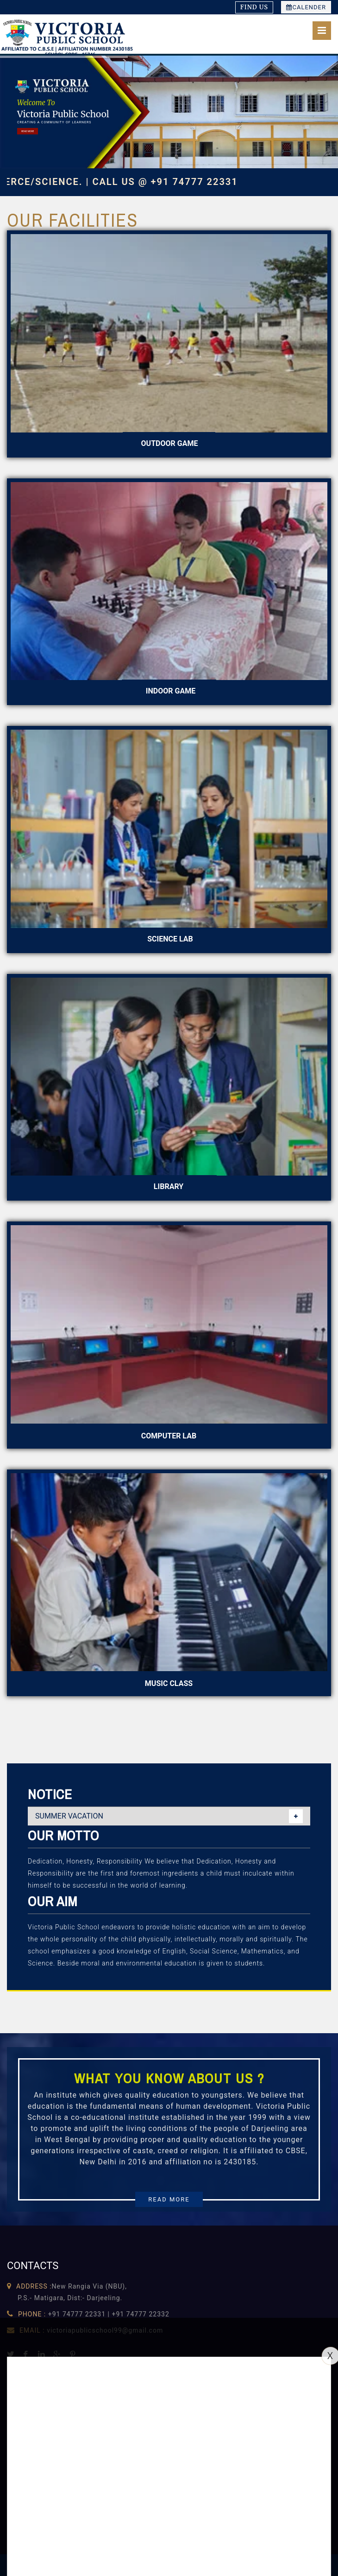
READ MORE (27, 131)
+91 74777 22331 (77, 2314)
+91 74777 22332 (140, 2314)
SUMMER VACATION (69, 1816)
